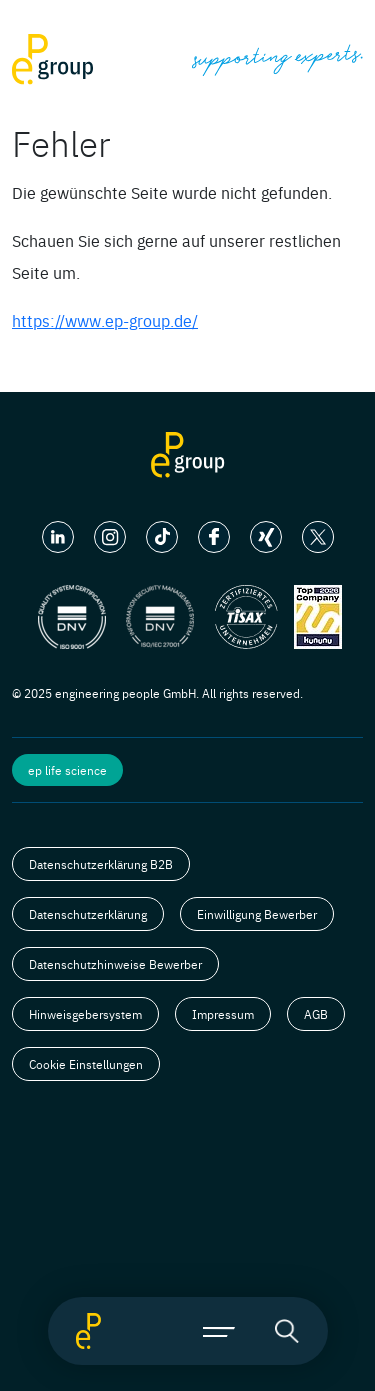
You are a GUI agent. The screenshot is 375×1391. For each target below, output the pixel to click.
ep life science (67, 770)
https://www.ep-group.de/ (105, 320)
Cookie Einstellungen (86, 1064)
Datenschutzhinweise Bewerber (115, 964)
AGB (316, 1014)
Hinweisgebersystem (85, 1014)
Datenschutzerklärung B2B (101, 864)
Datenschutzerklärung (88, 914)
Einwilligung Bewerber (257, 914)
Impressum (223, 1014)
